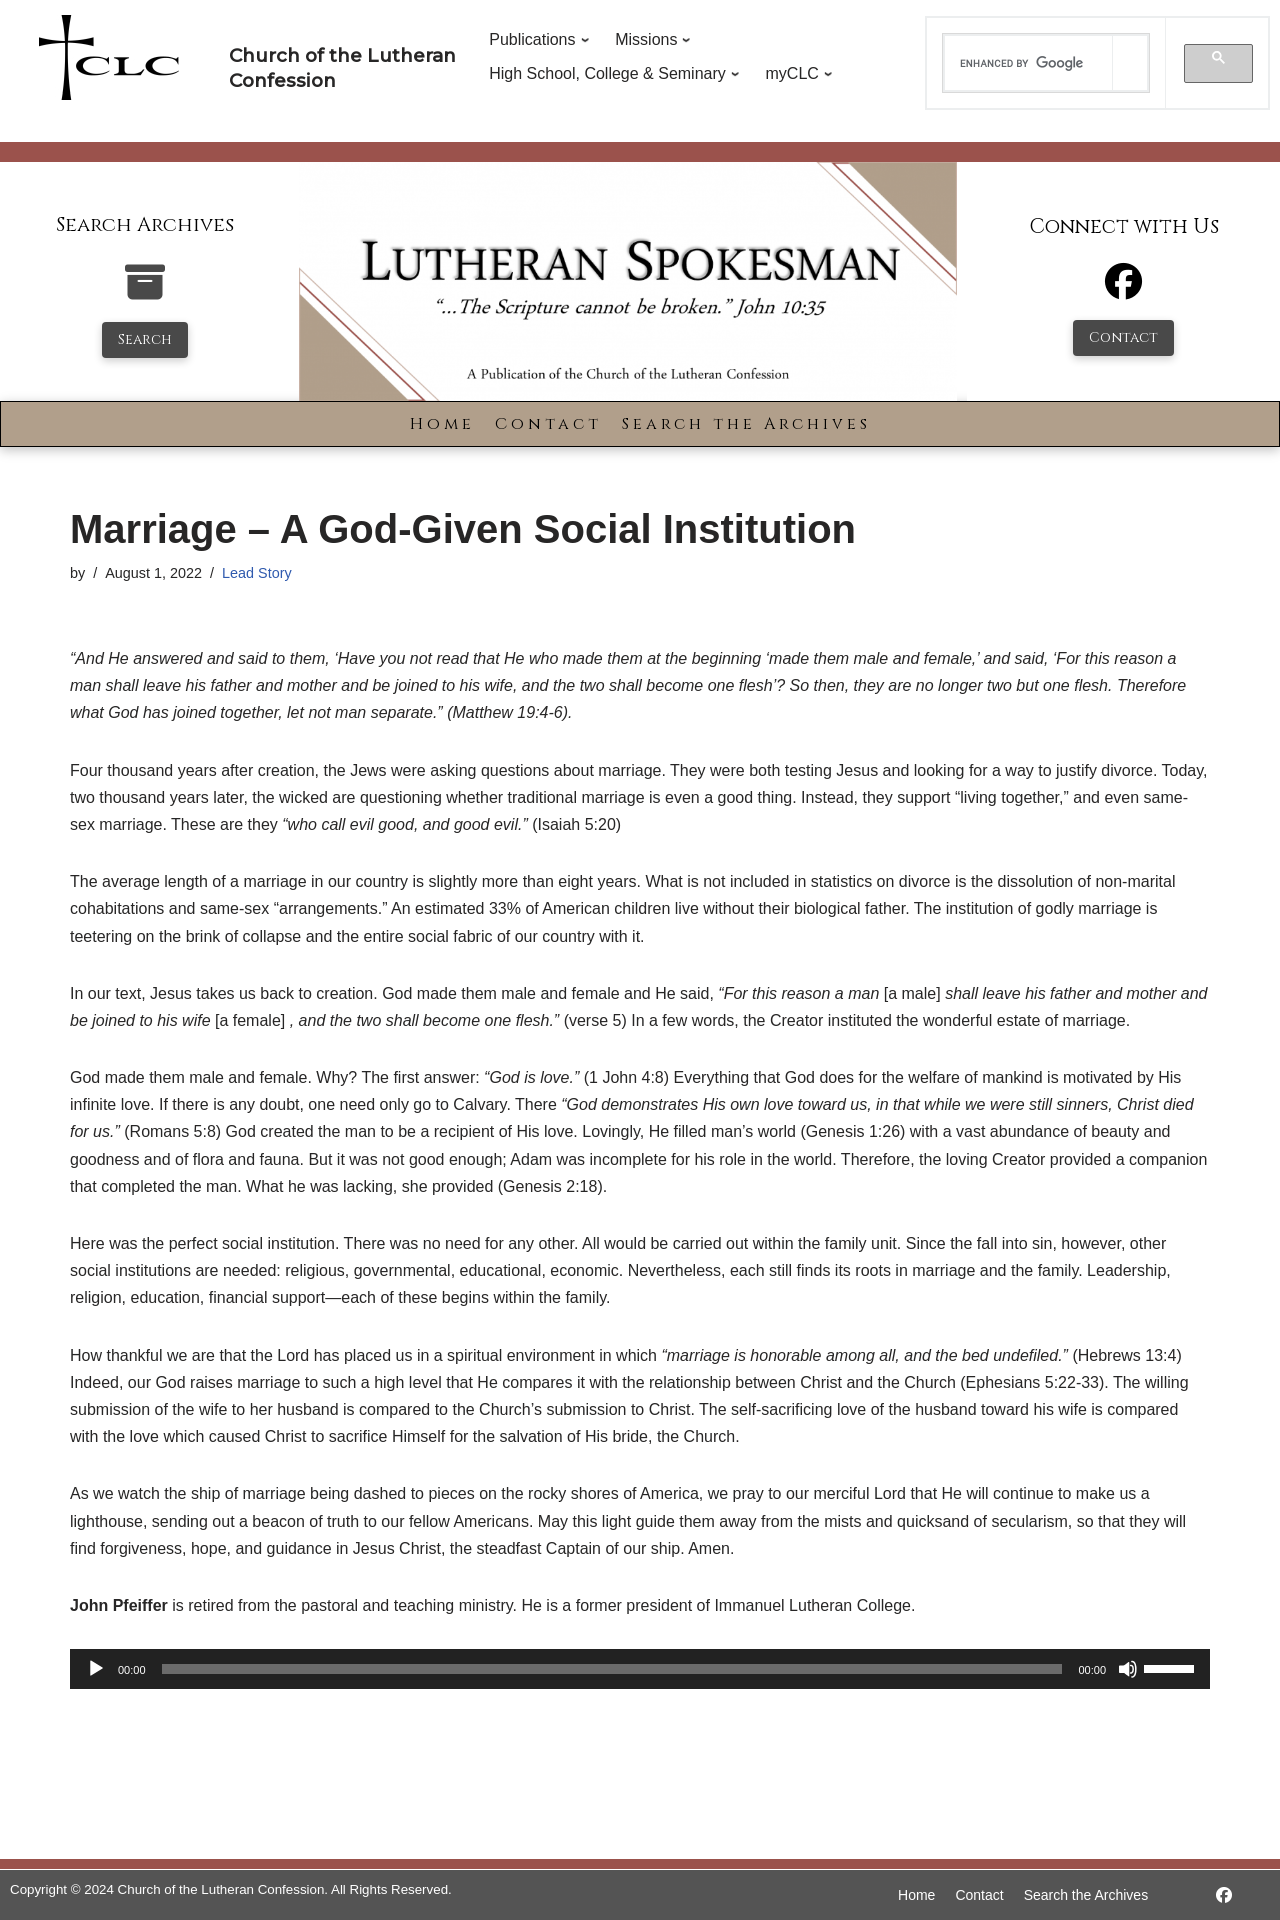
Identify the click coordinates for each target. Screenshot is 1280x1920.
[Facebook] (1123, 290)
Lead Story (257, 573)
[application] (640, 1669)
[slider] (612, 1669)
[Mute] (1128, 1669)
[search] (1029, 63)
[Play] (96, 1669)
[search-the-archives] (145, 292)
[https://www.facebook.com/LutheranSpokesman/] (1224, 1895)
